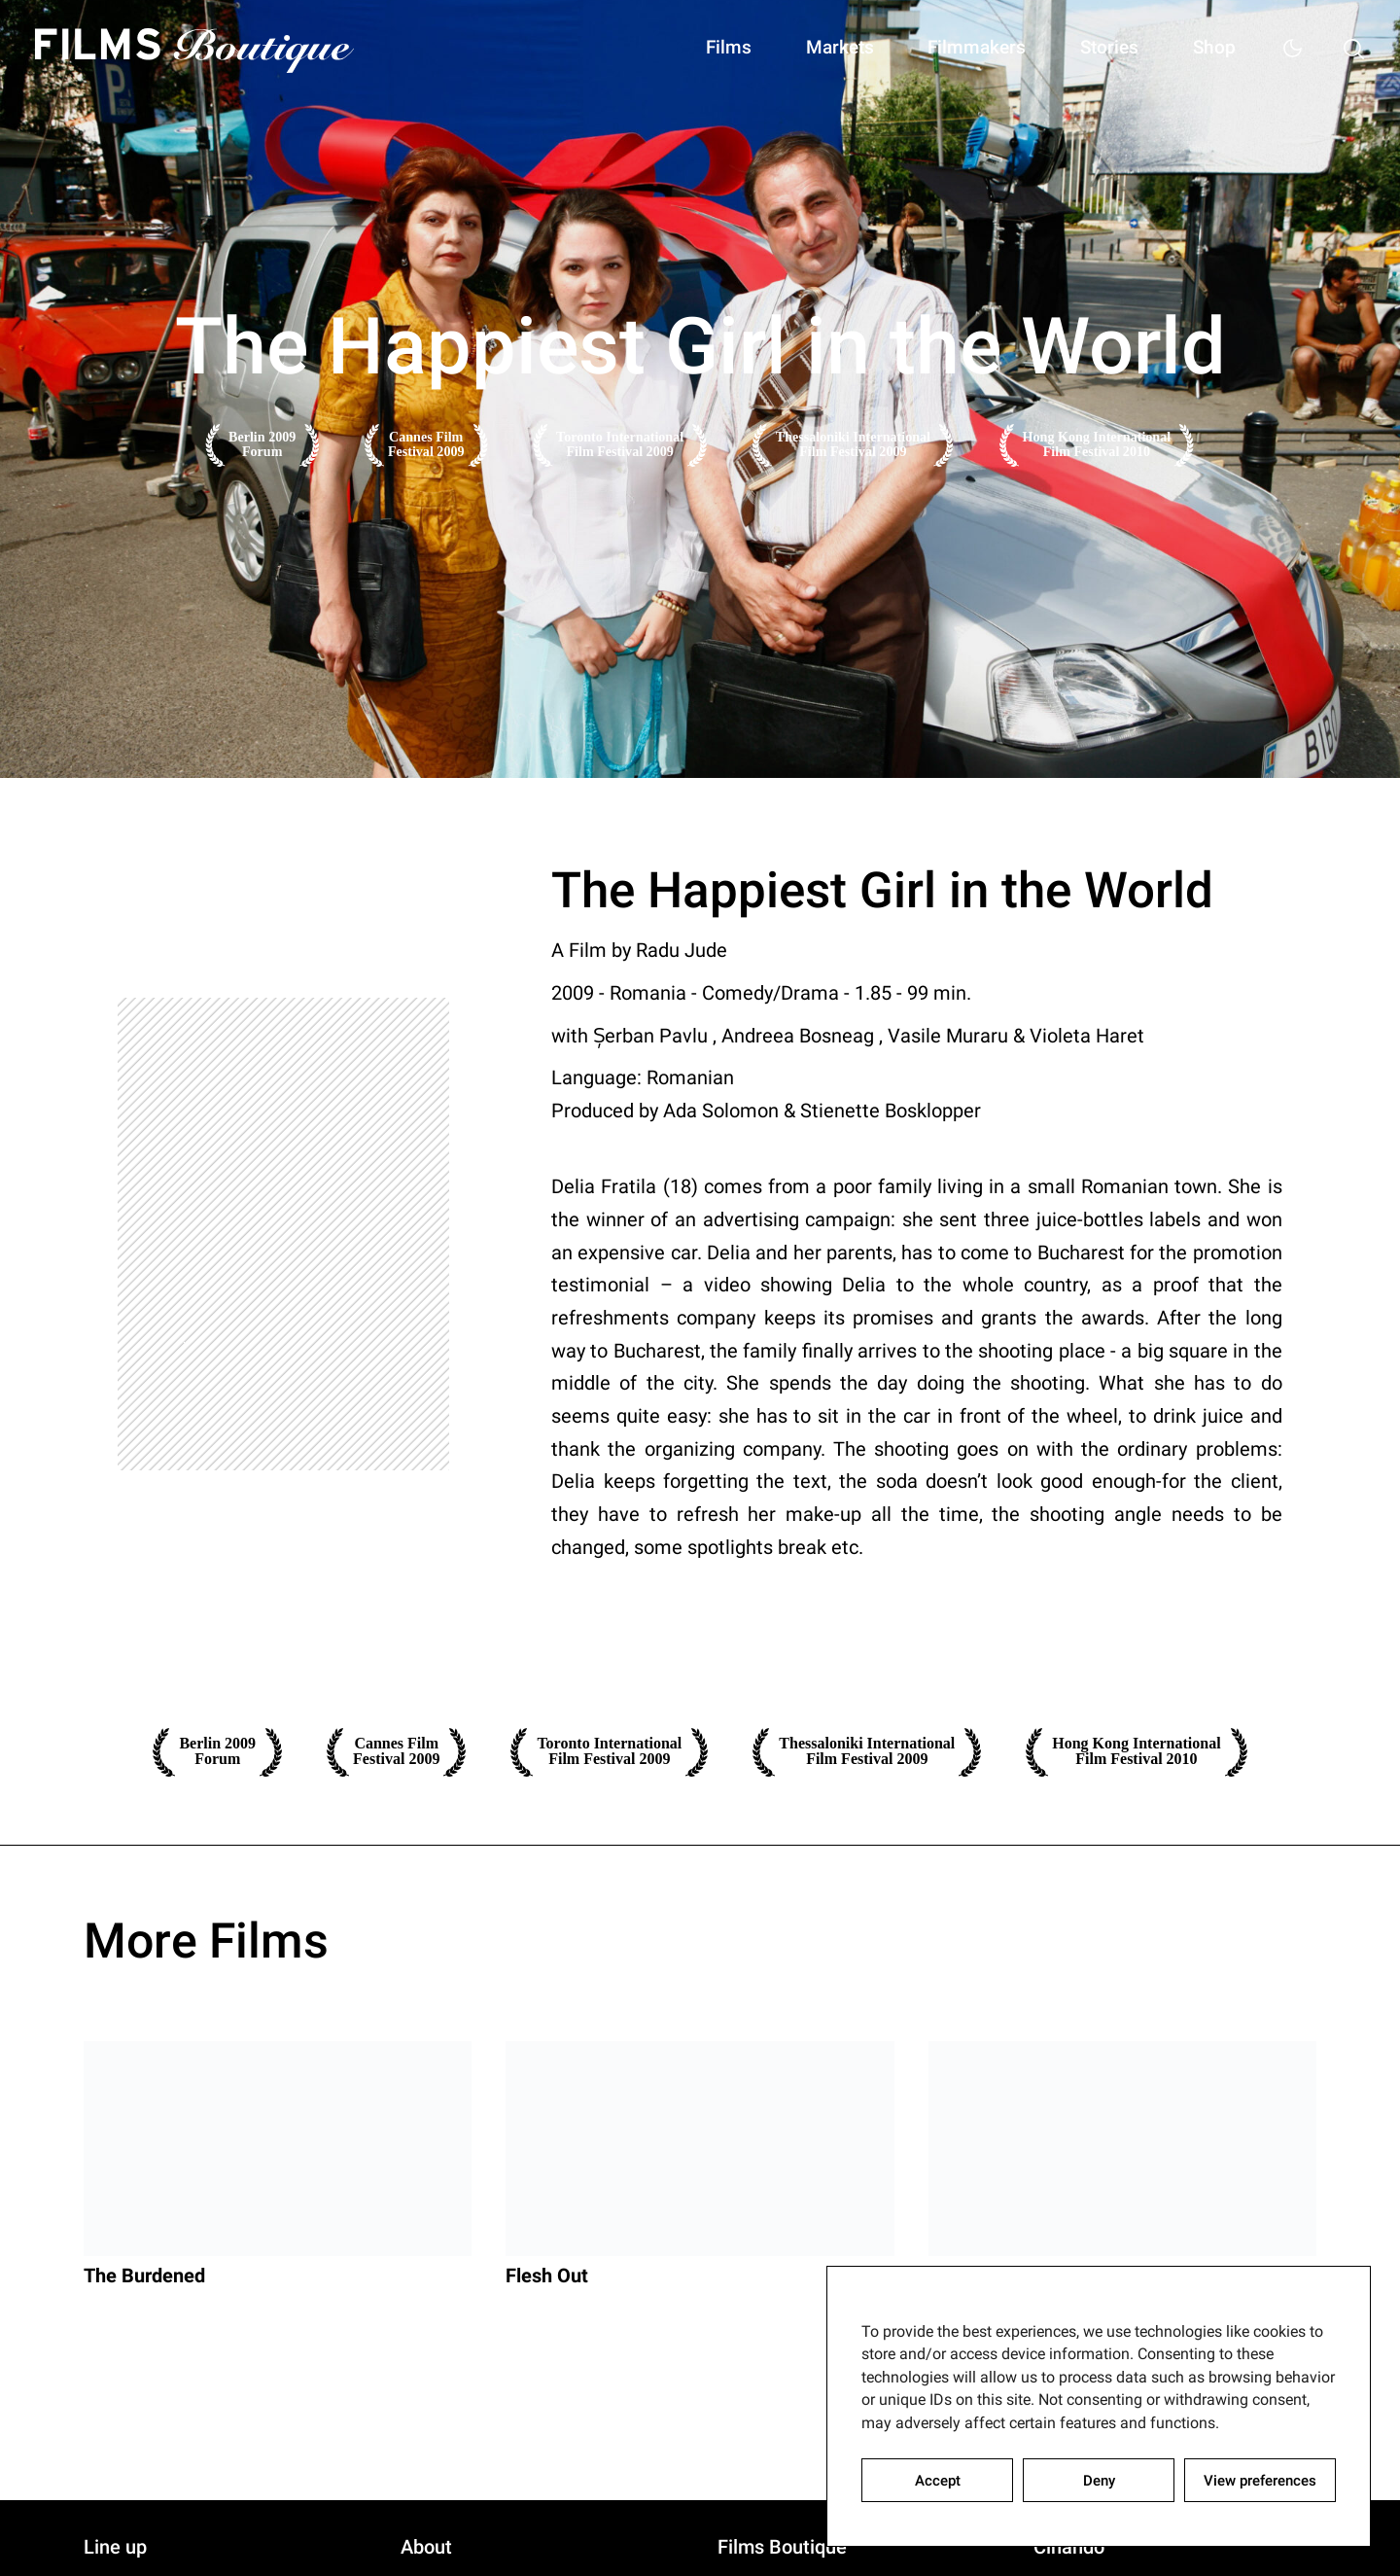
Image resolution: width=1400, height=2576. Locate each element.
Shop (1206, 48)
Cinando (1068, 2548)
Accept (938, 2480)
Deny (1099, 2480)
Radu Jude (681, 950)
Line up (115, 2548)
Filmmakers (952, 48)
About (426, 2548)
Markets (807, 48)
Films (688, 48)
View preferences (1260, 2480)
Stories (1093, 48)
